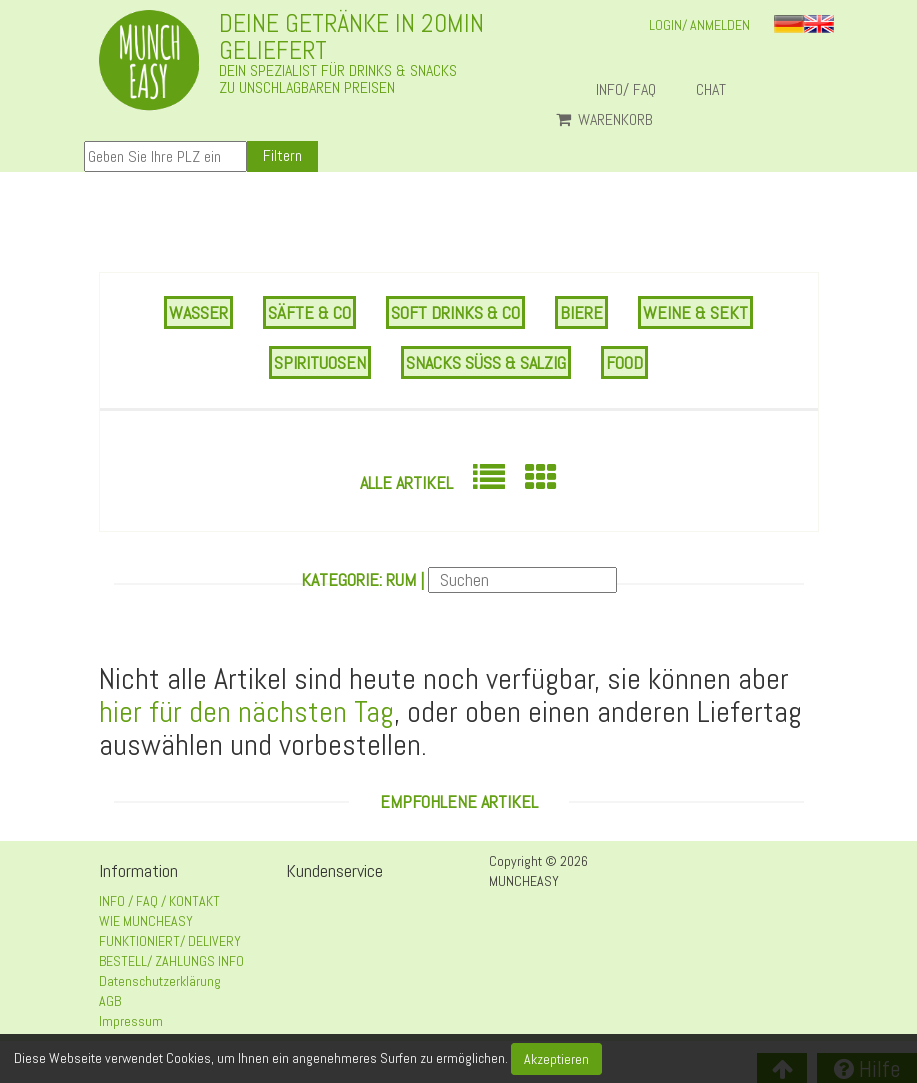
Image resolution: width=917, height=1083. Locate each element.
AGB (110, 1001)
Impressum (131, 1021)
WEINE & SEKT (695, 312)
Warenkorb (604, 120)
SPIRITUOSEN (320, 362)
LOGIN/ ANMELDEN (699, 25)
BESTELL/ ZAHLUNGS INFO (171, 961)
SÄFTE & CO (309, 312)
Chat (719, 90)
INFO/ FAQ (626, 90)
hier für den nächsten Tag (246, 712)
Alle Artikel (406, 482)
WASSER (198, 312)
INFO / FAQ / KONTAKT (159, 901)
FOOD (624, 362)
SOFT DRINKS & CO (455, 312)
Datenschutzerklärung (160, 981)
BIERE (581, 312)
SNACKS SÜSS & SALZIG (486, 362)
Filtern (282, 155)
